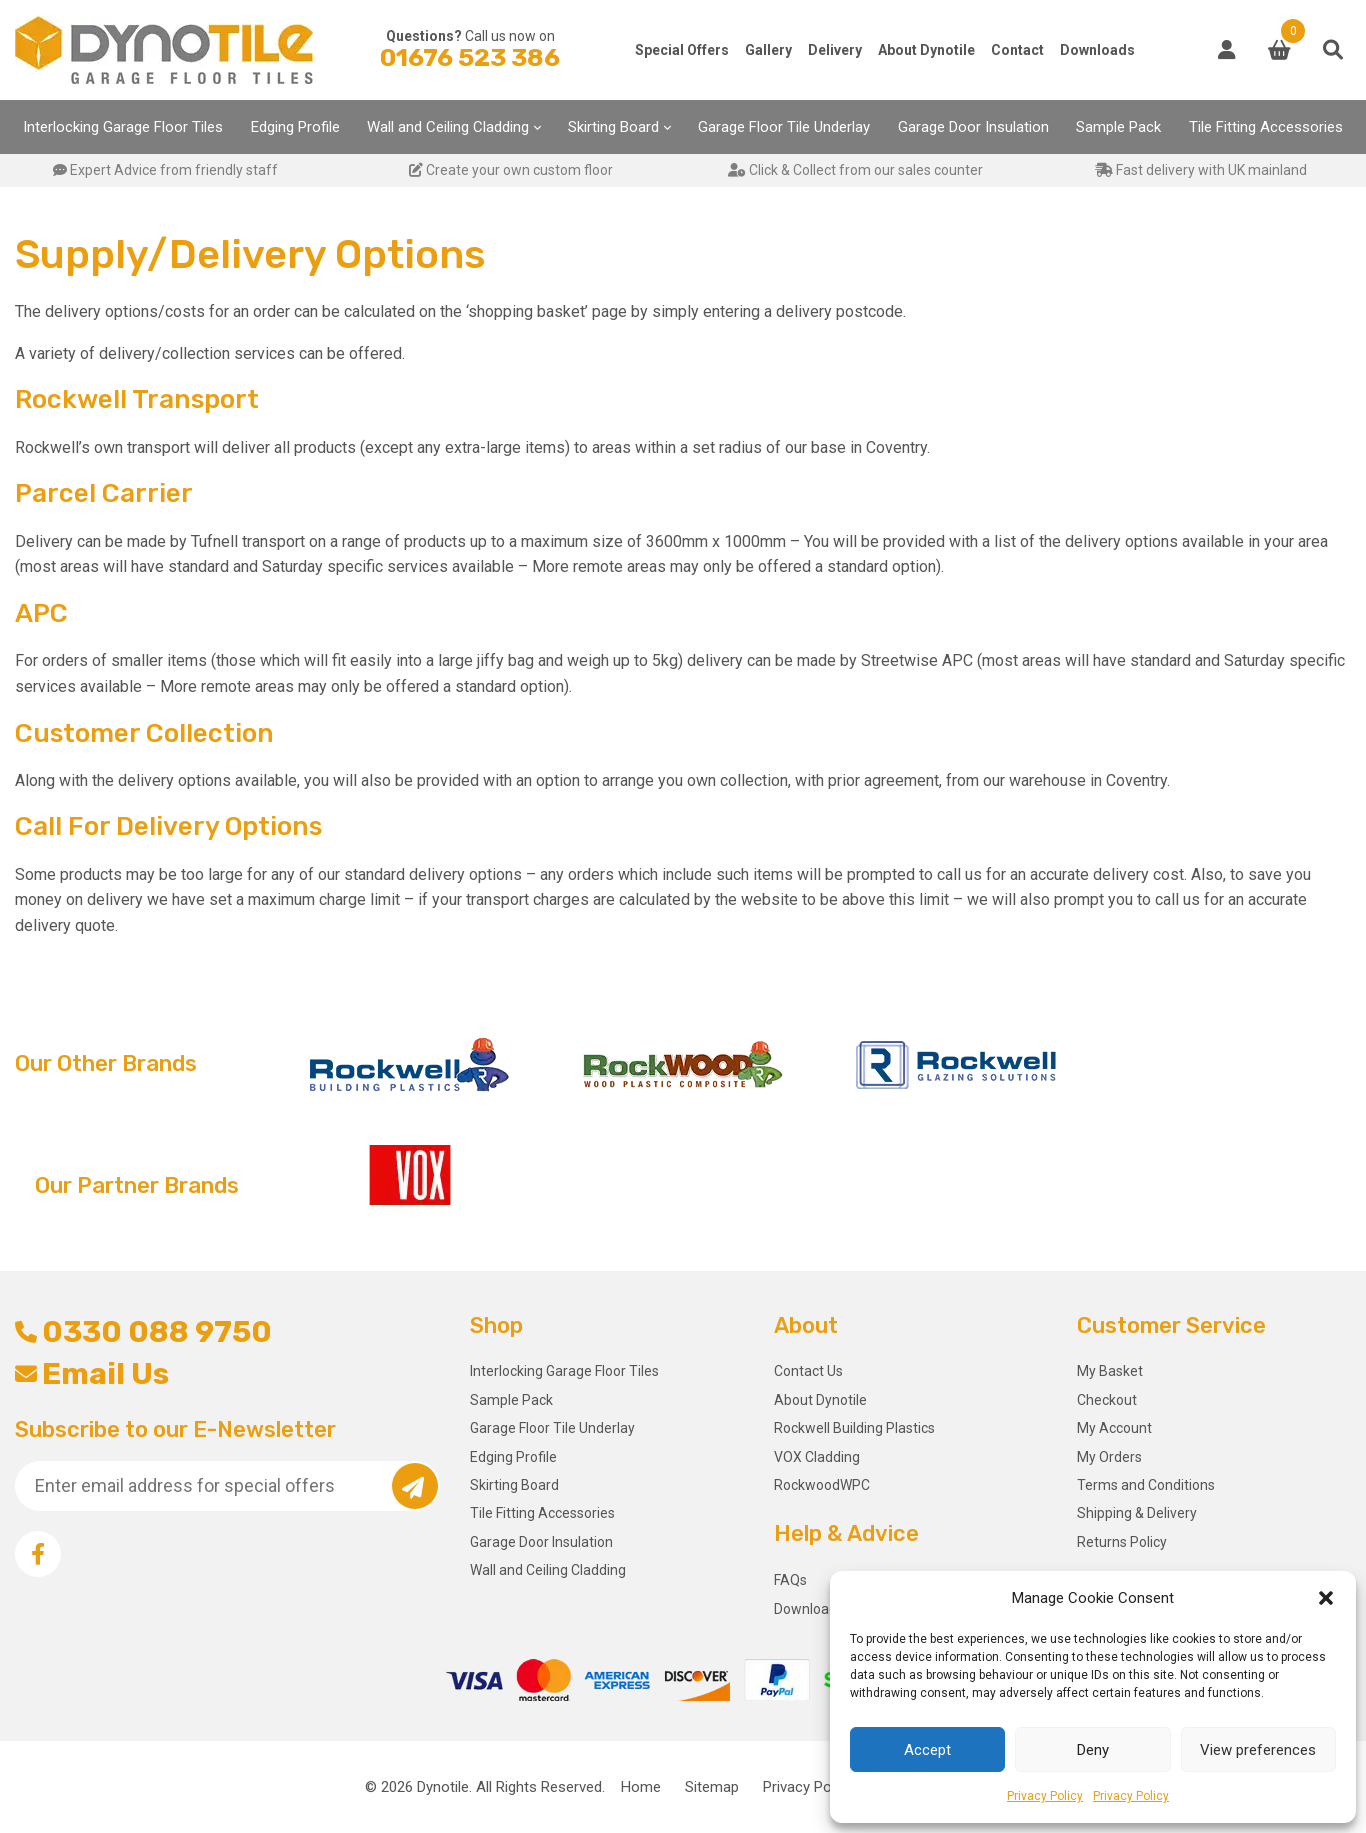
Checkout (1107, 1400)
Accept (927, 1750)
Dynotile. (444, 1787)
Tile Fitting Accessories (1266, 127)
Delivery (835, 50)
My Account (1114, 1428)
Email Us (92, 1374)
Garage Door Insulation (973, 127)
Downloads (1097, 50)
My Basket (1110, 1371)
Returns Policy (1122, 1542)
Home (641, 1787)
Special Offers (682, 50)
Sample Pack (1118, 127)
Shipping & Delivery (1137, 1513)
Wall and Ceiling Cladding (448, 127)
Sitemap (712, 1787)
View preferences (1258, 1750)
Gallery (768, 50)
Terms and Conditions (1146, 1485)
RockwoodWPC (822, 1485)
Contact (1017, 50)
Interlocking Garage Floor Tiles (123, 127)
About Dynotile (926, 50)
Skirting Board (613, 127)
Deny (1093, 1750)
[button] (1326, 1598)
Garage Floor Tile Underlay (784, 127)
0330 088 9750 (143, 1332)
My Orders (1109, 1457)
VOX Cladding (817, 1457)
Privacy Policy (1045, 1796)
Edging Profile (295, 127)
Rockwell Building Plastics (854, 1428)
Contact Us (808, 1371)
